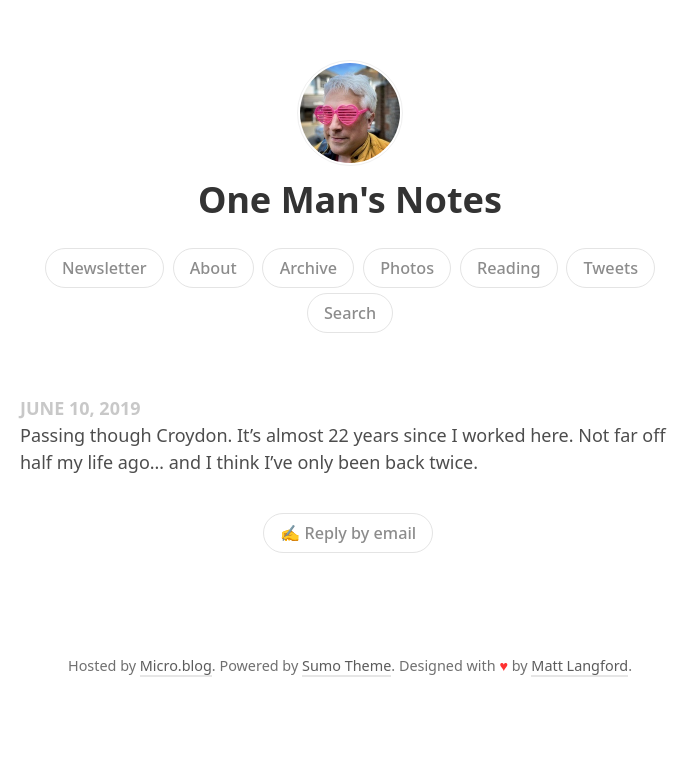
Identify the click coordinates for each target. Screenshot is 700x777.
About (213, 268)
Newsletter (104, 268)
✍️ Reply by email (348, 533)
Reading (508, 268)
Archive (308, 268)
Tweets (611, 268)
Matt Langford (579, 665)
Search (350, 313)
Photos (407, 268)
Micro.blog (176, 665)
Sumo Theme (346, 665)
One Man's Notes (350, 199)
